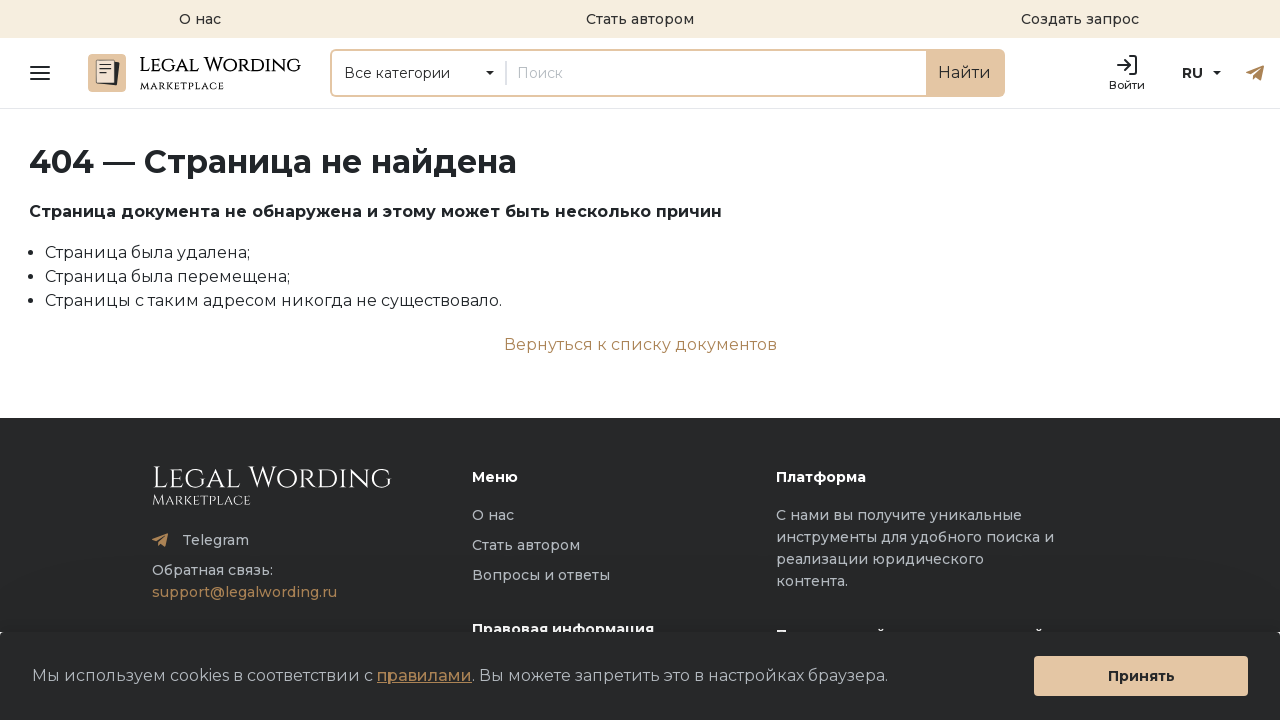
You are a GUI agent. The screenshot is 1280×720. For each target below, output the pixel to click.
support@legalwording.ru (244, 592)
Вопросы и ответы (541, 575)
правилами (424, 675)
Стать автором (526, 545)
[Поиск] (716, 73)
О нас (493, 515)
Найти (964, 72)
